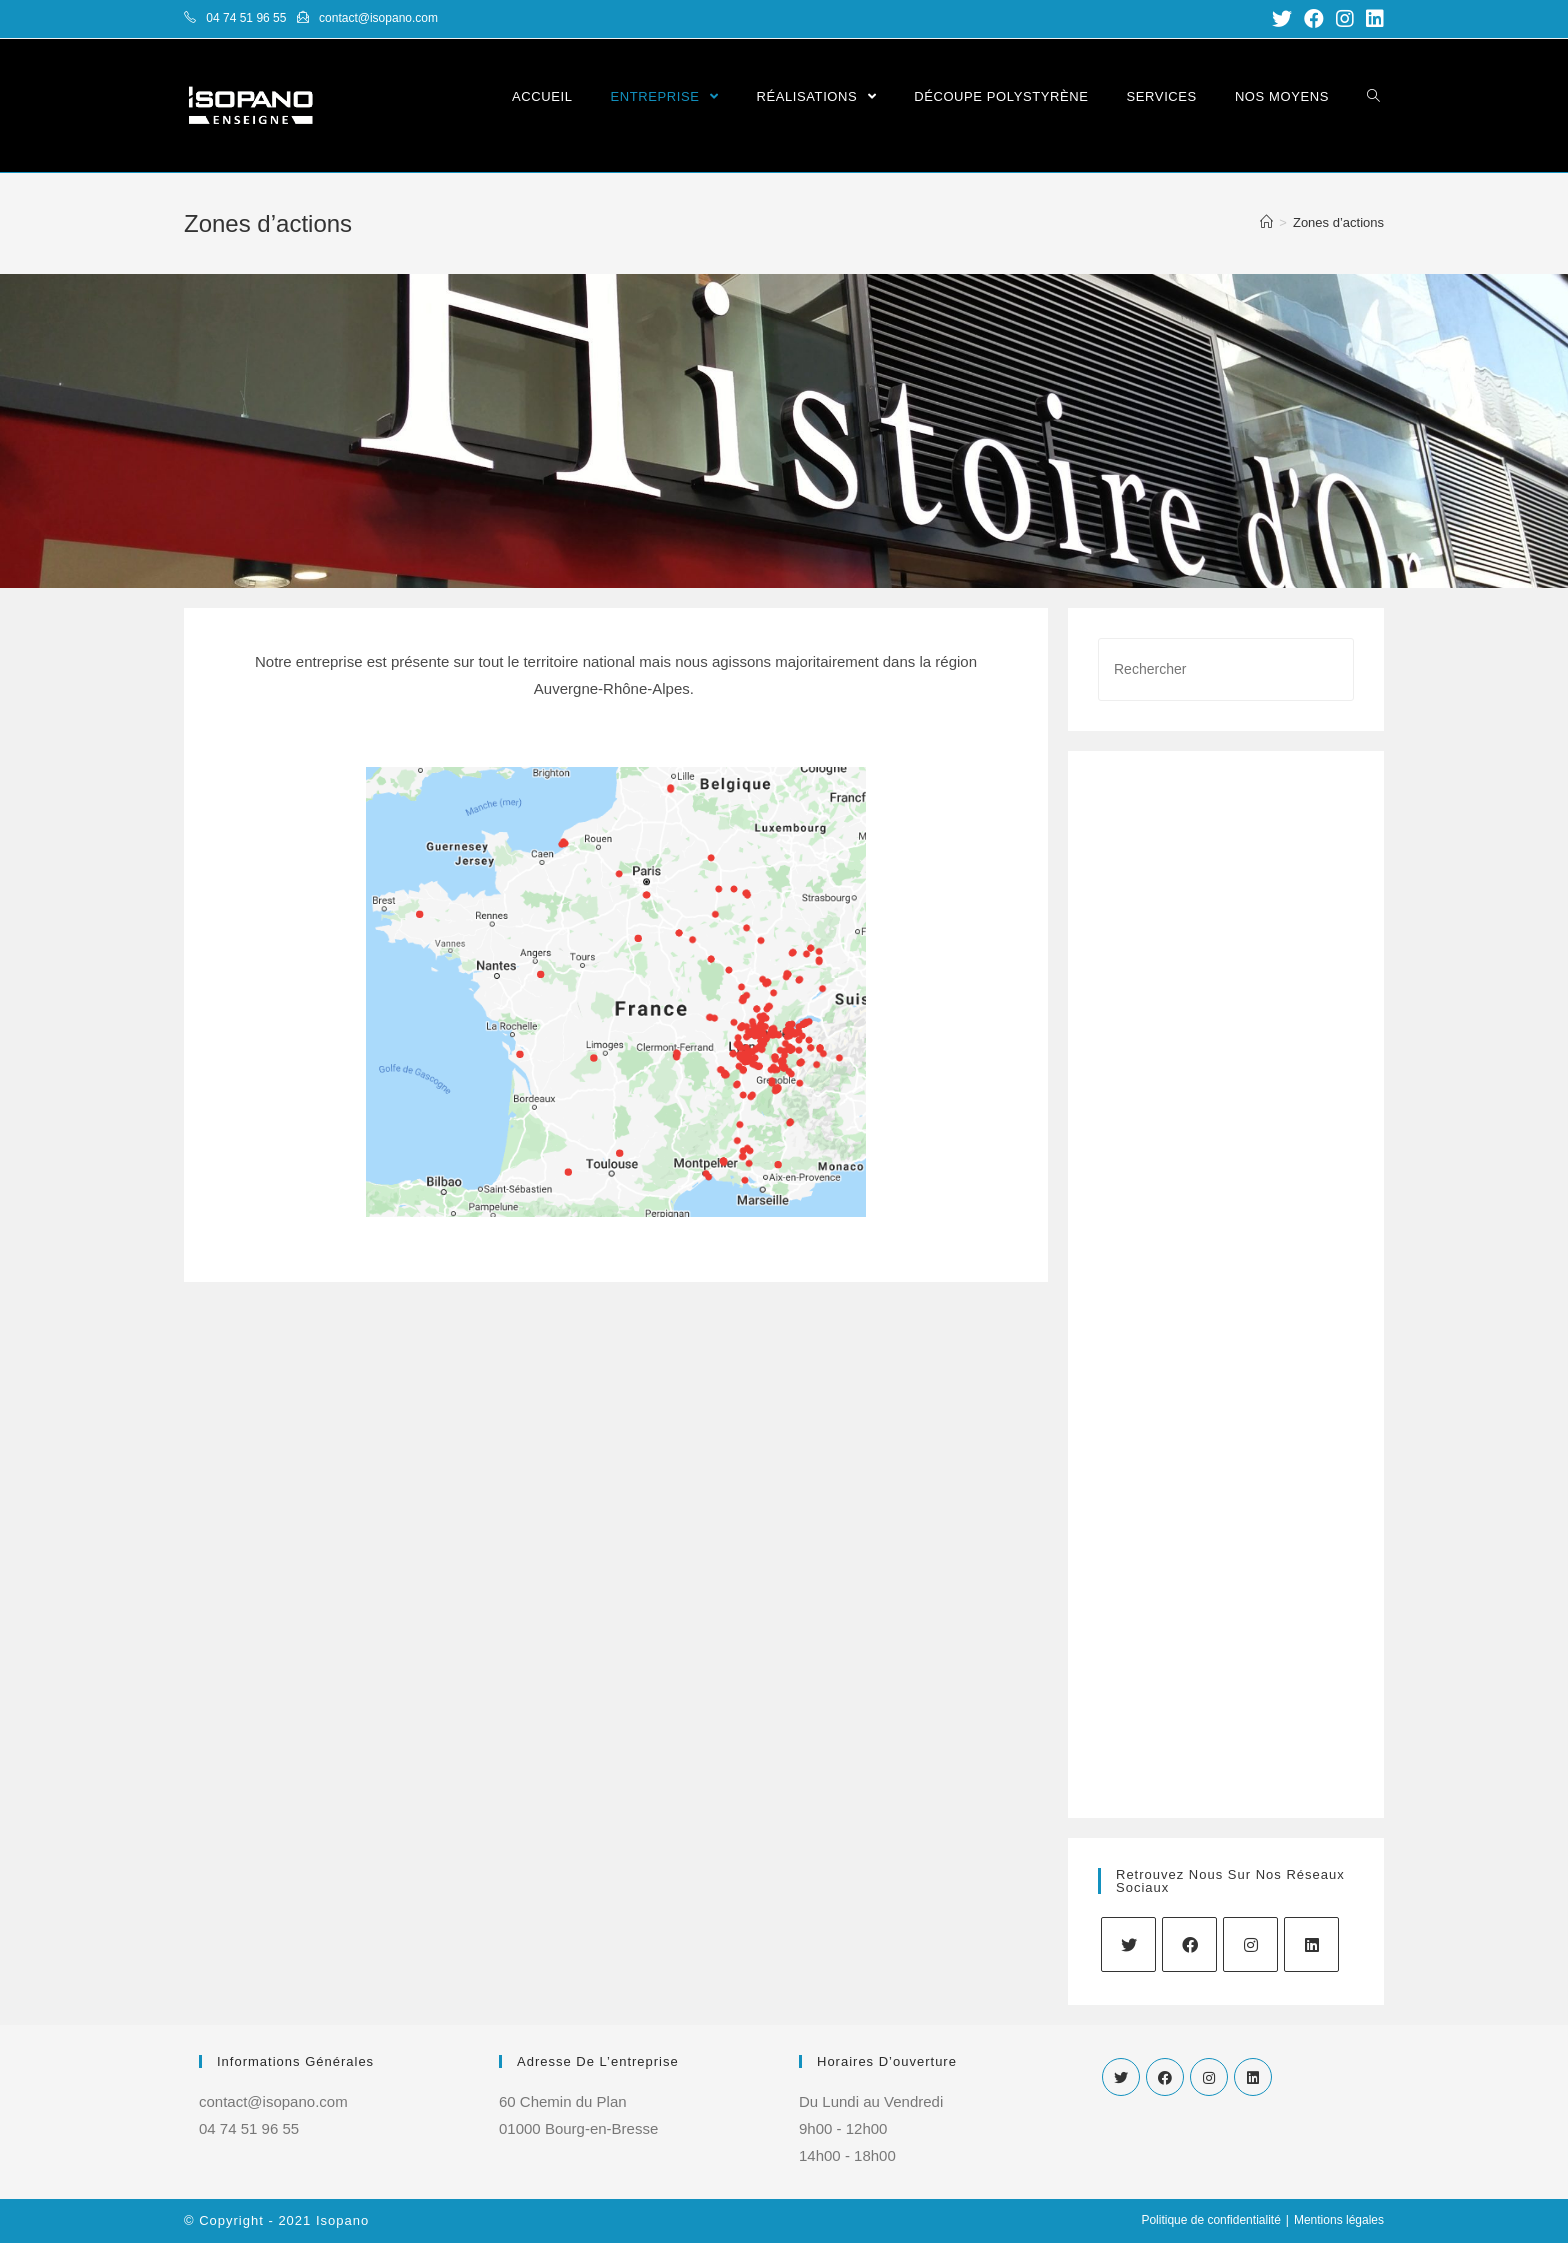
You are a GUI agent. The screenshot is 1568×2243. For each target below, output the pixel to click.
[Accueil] (1266, 222)
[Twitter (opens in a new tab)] (1282, 19)
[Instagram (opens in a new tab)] (1345, 19)
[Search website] (1373, 96)
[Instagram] (1250, 1944)
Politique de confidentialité (1210, 2220)
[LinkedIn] (1311, 1944)
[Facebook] (1189, 1944)
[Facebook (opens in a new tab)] (1314, 19)
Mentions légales (1339, 2220)
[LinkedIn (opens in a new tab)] (1372, 19)
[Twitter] (1128, 1944)
